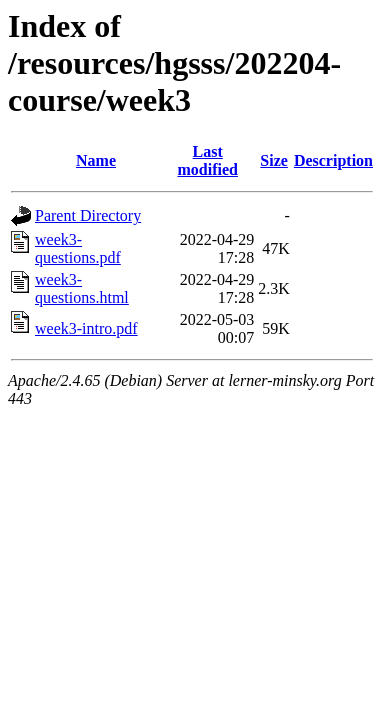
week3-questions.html (82, 288)
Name (96, 160)
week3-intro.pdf (86, 328)
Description (333, 160)
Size (274, 160)
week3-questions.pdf (78, 248)
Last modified (207, 160)
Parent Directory (88, 215)
